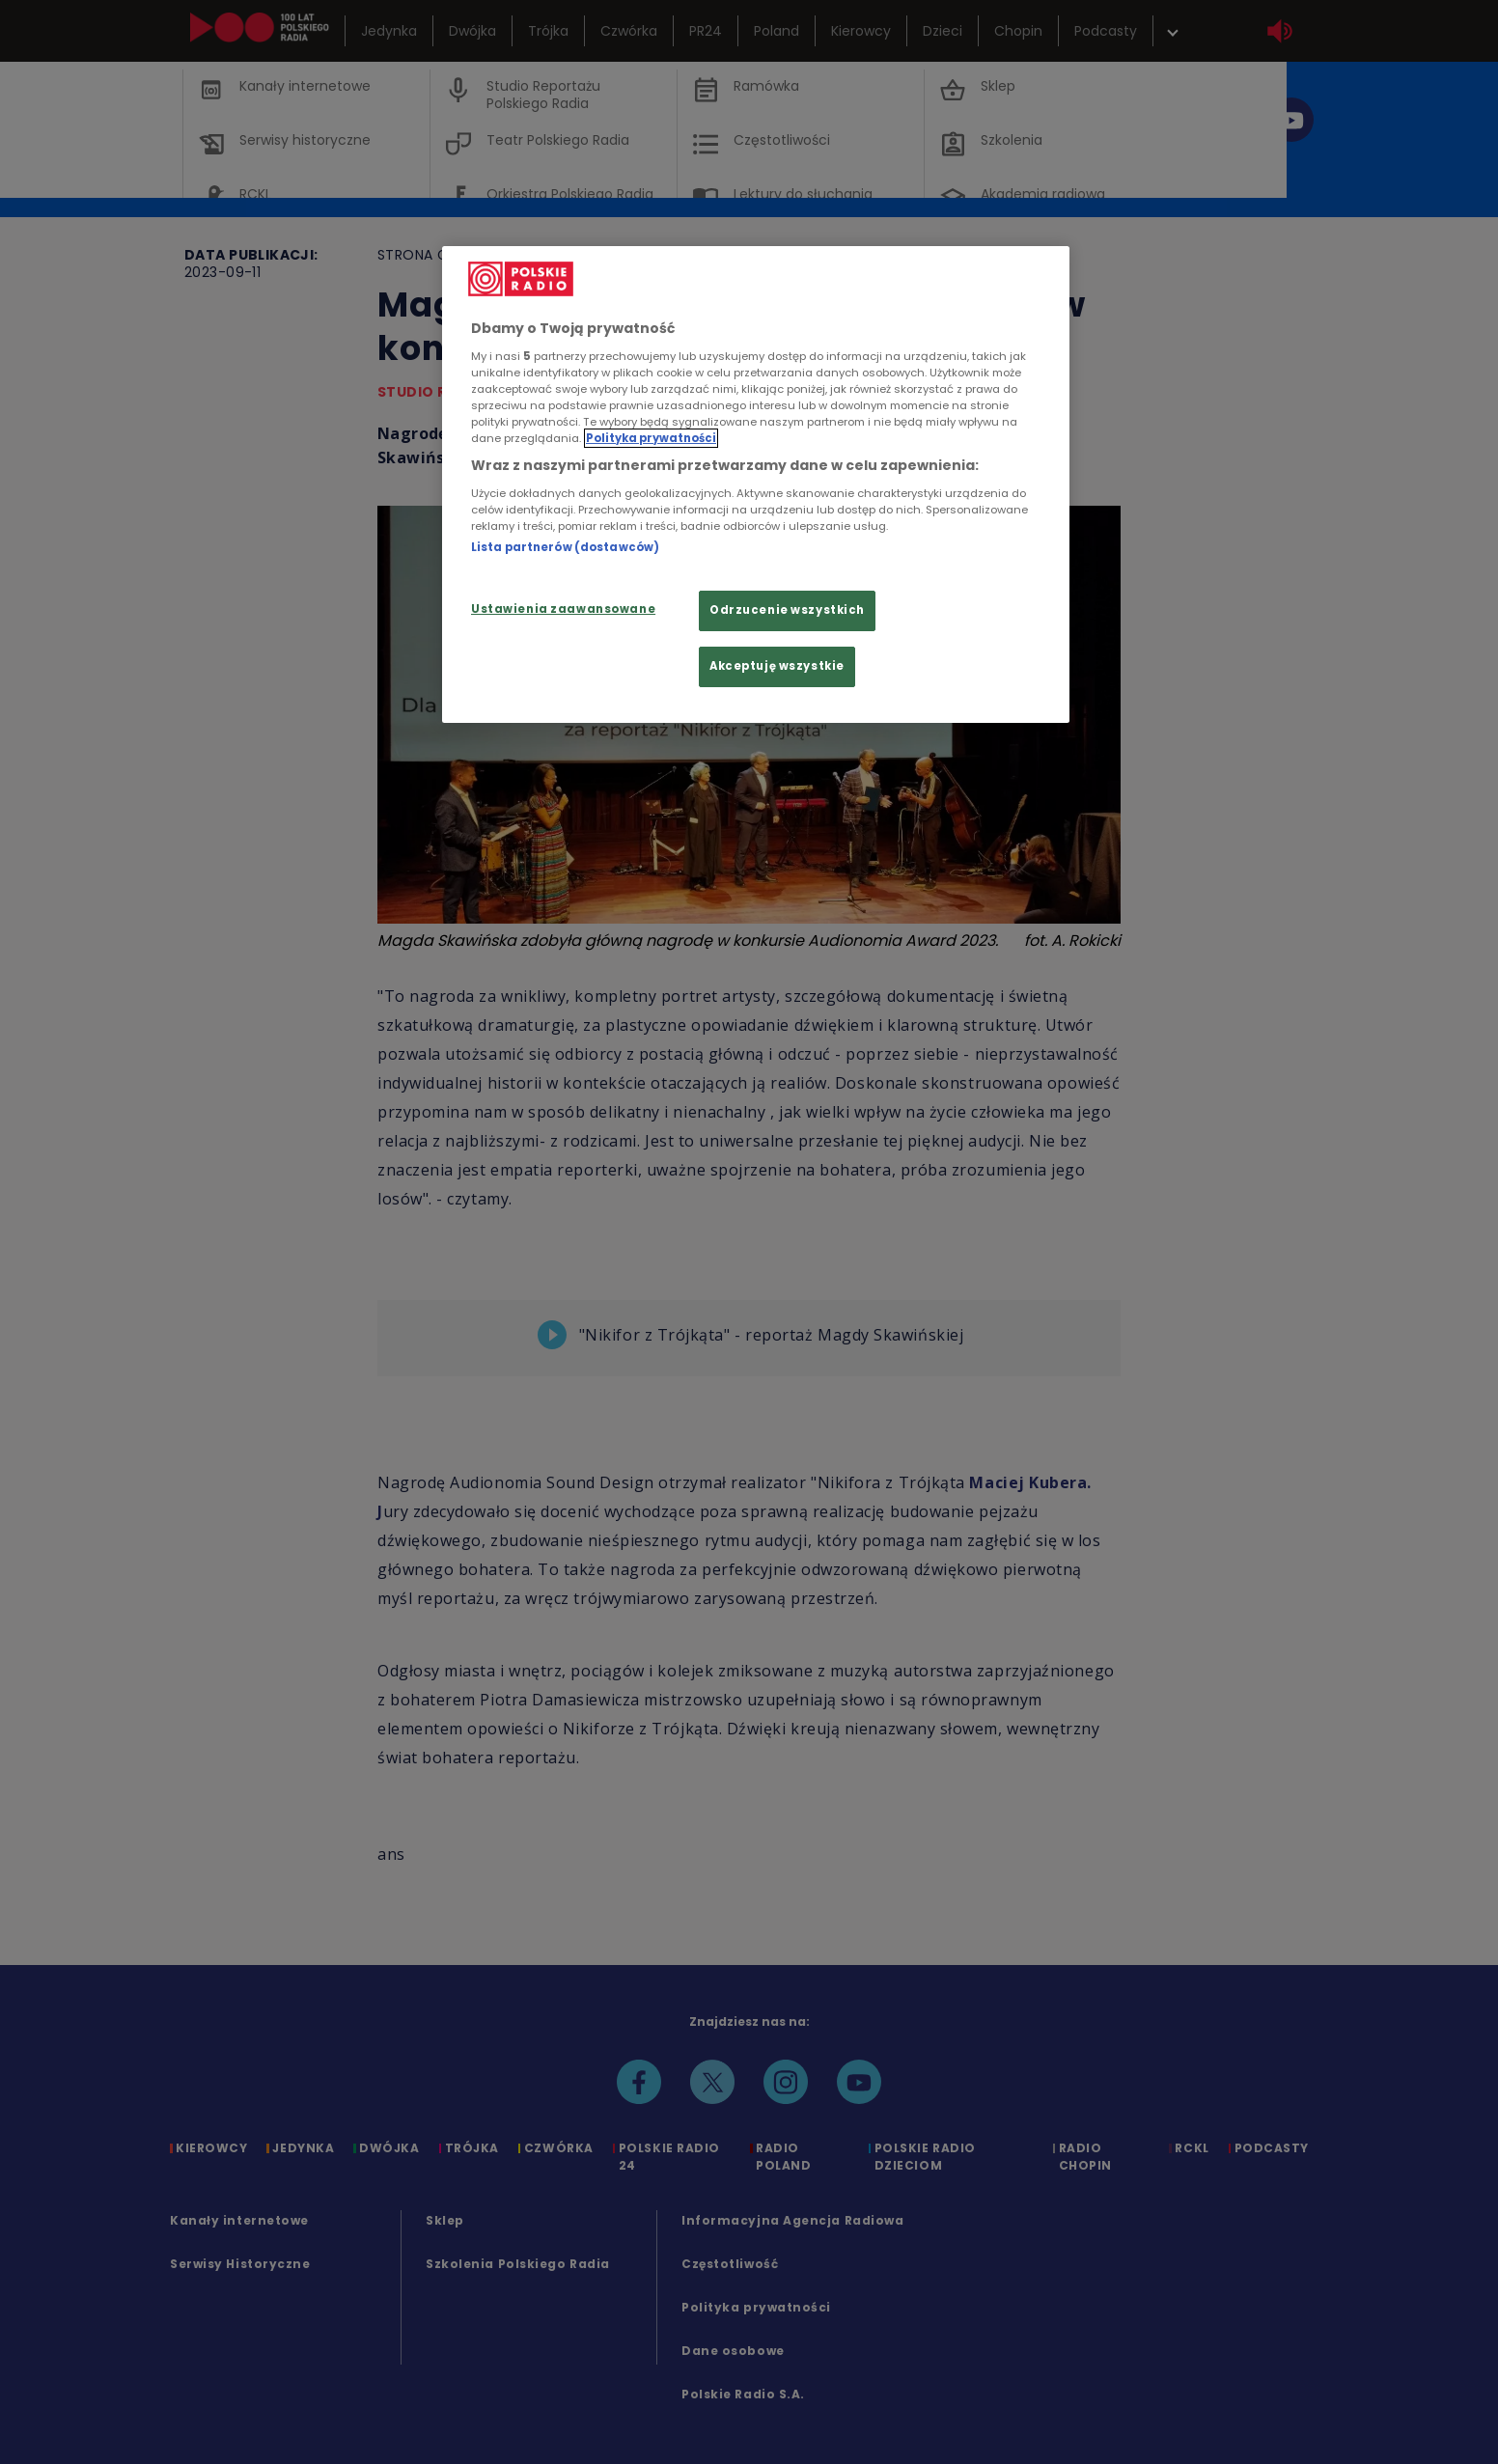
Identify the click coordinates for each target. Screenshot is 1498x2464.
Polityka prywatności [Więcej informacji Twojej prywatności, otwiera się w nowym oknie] (651, 438)
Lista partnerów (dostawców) (565, 547)
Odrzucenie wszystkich (787, 610)
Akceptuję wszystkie (777, 666)
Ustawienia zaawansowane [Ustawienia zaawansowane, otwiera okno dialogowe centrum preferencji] (563, 609)
